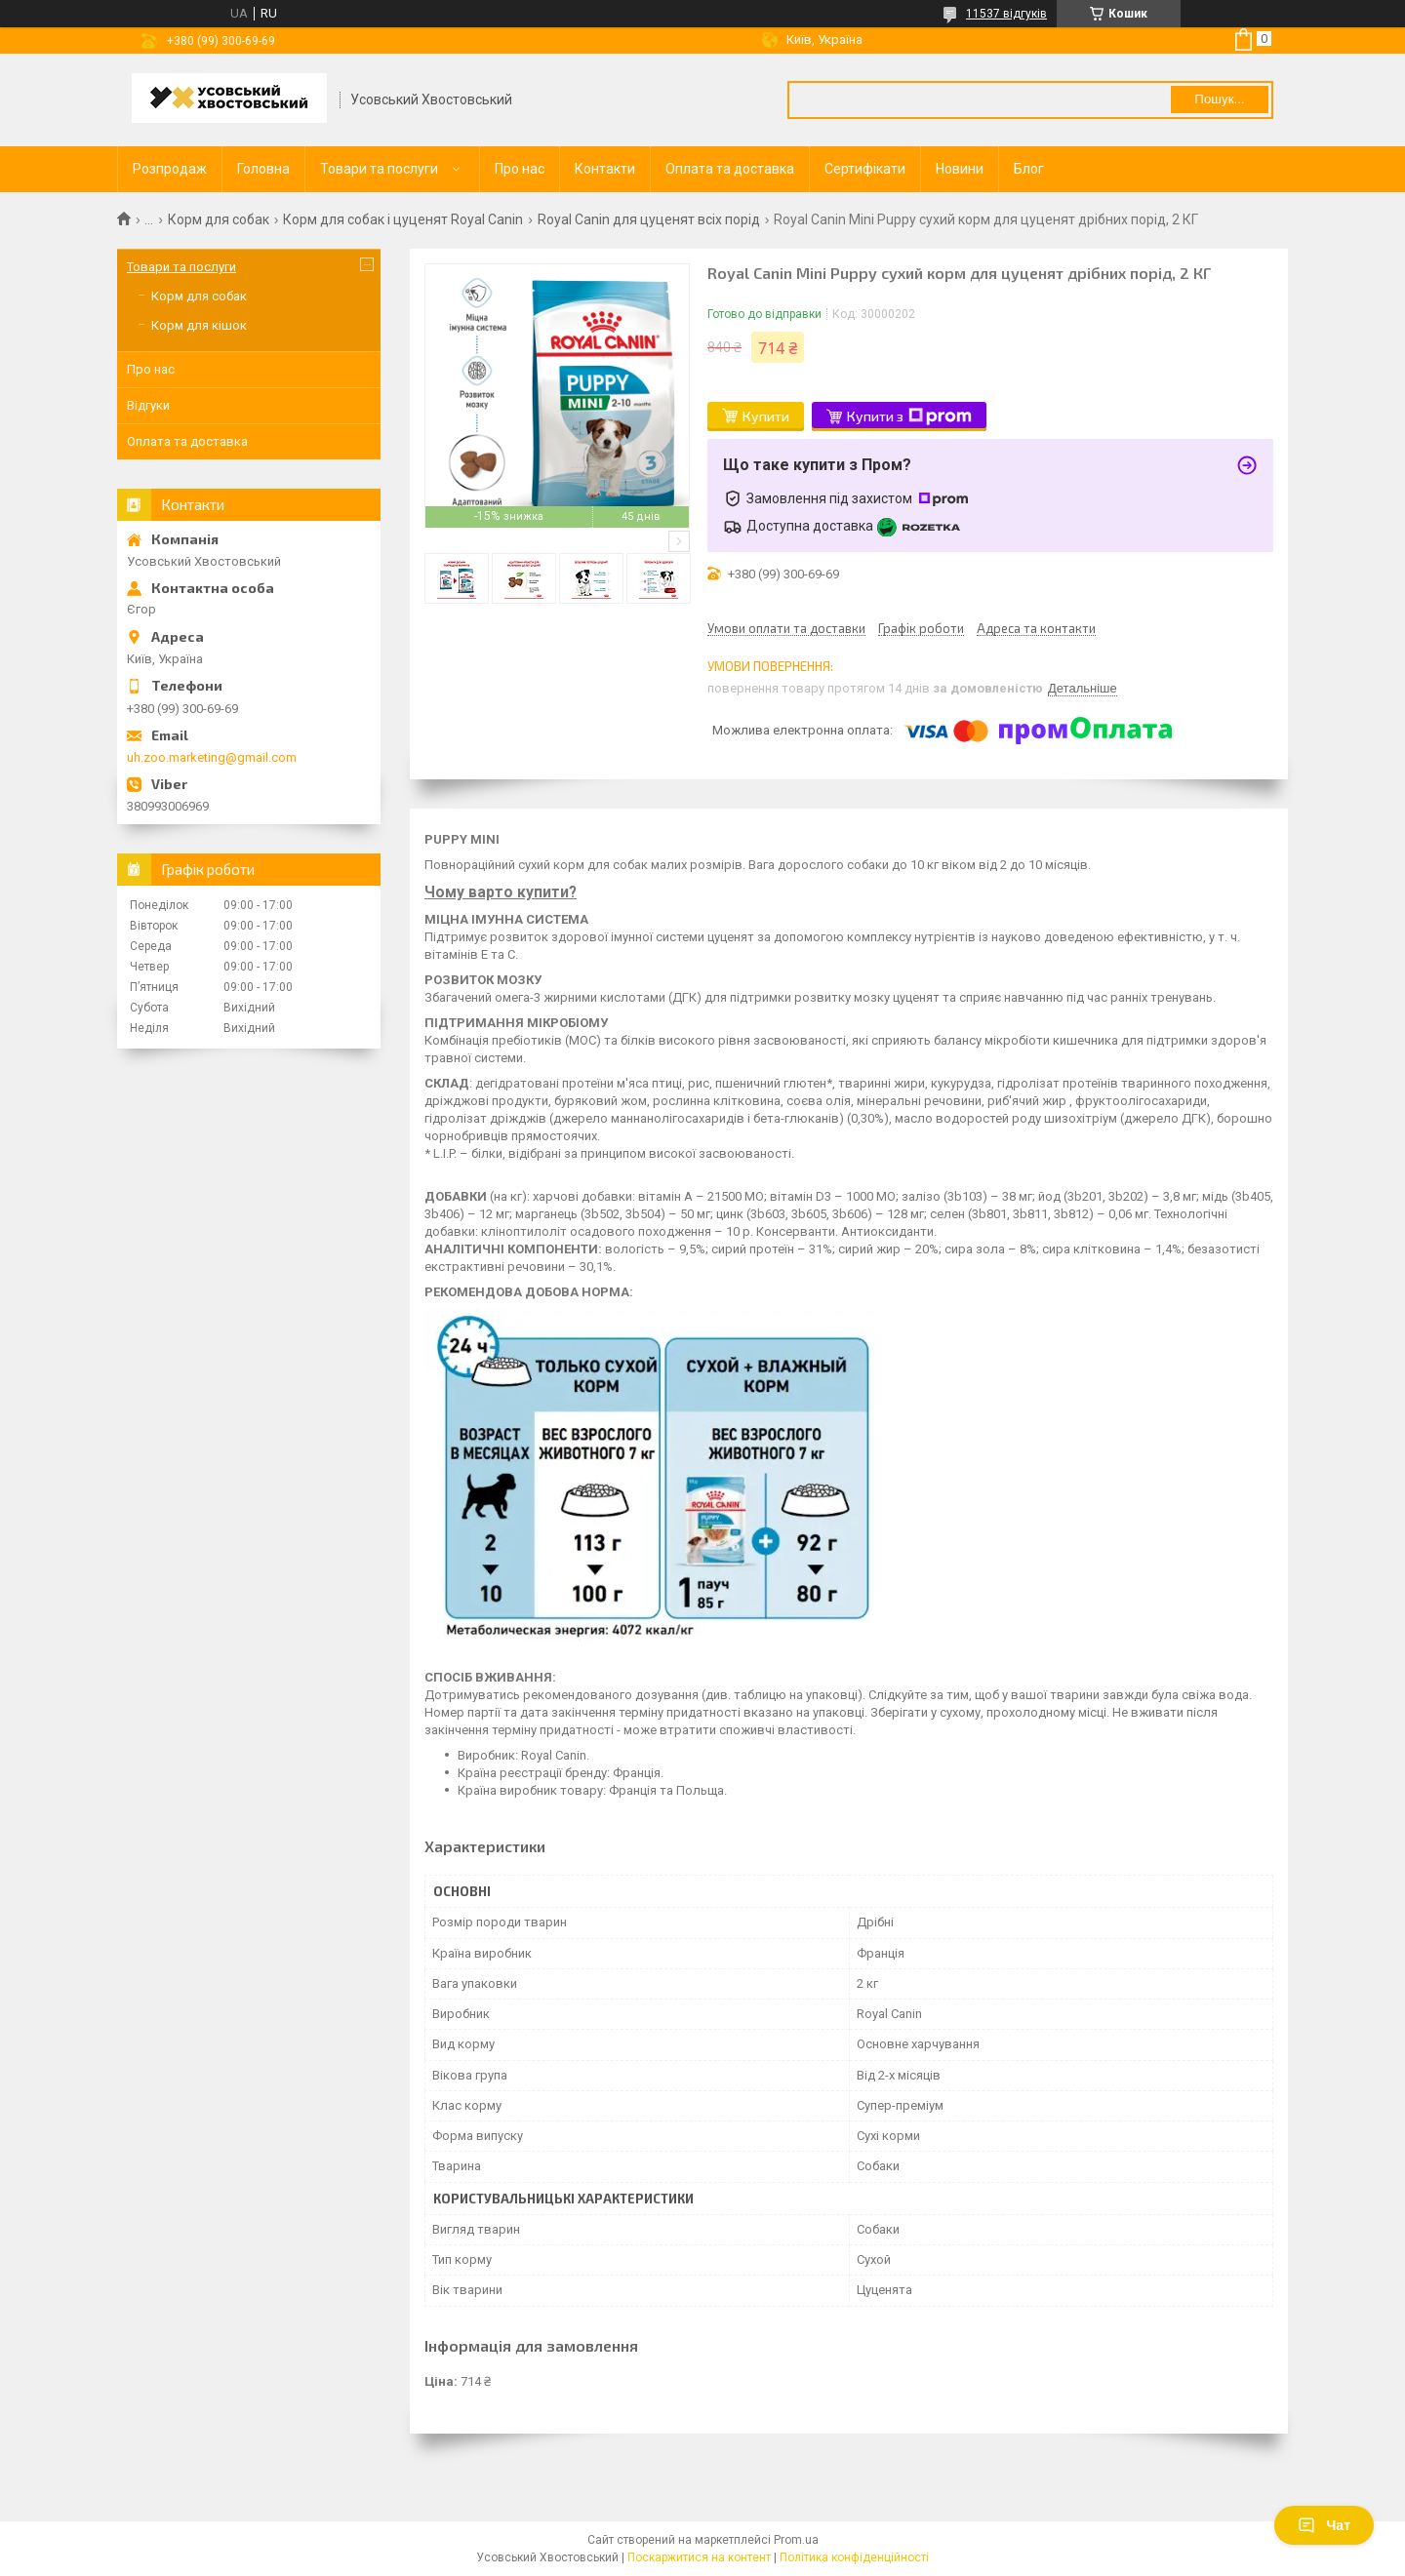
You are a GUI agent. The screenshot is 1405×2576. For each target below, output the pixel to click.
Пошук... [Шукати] (1219, 99)
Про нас (519, 169)
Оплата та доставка (729, 169)
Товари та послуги (379, 169)
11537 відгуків (1006, 13)
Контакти (605, 169)
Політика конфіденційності (854, 2557)
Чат (1324, 2525)
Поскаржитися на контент (699, 2557)
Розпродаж (170, 169)
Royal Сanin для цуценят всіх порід (649, 219)
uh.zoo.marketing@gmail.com (212, 757)
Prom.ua (796, 2540)
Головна (263, 169)
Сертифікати (864, 169)
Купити (766, 416)
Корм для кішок (199, 325)
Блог (1029, 169)
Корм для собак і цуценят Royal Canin (403, 219)
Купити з (909, 416)
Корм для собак (218, 219)
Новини (960, 169)
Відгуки (148, 405)
